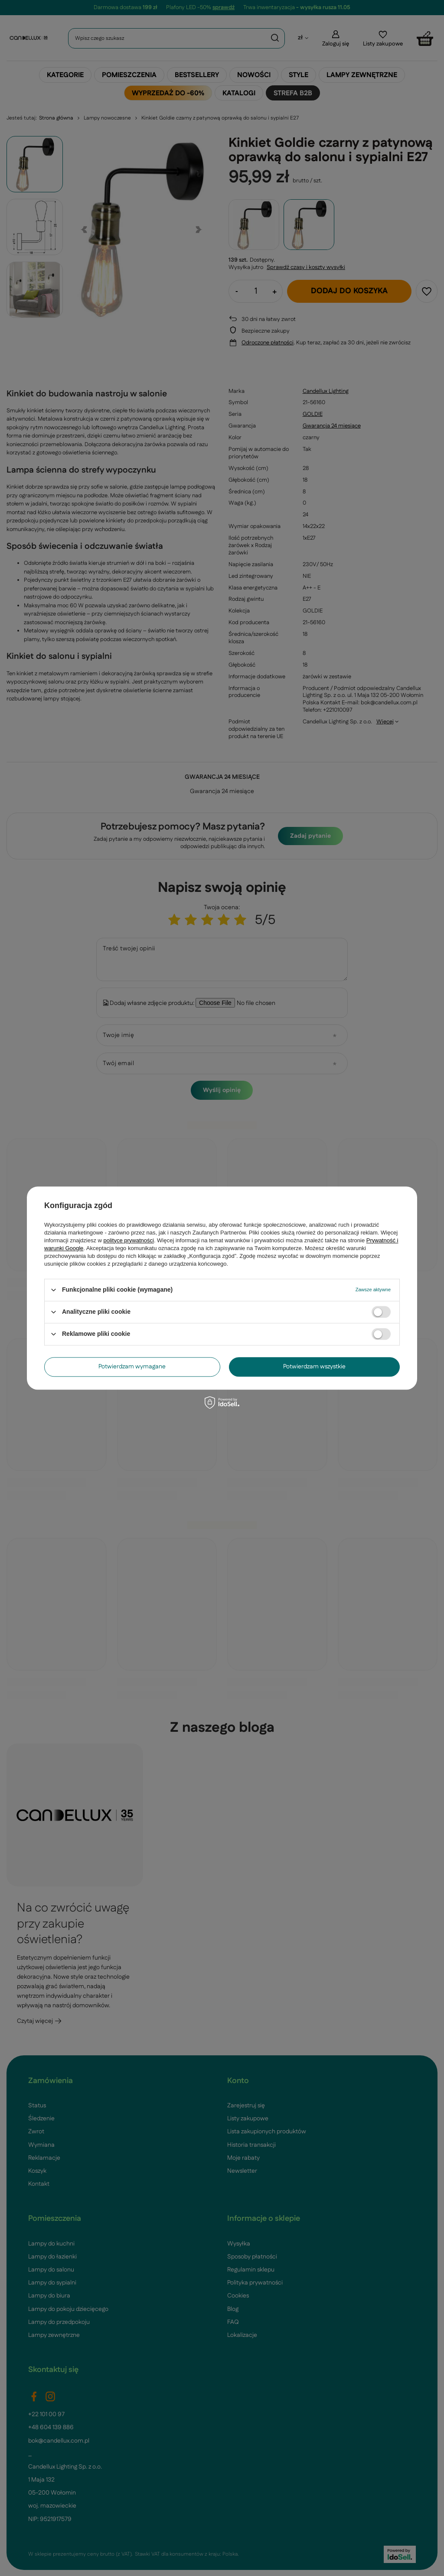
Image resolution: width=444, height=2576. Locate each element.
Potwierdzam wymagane (132, 1366)
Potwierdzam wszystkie (314, 1366)
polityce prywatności (129, 1240)
